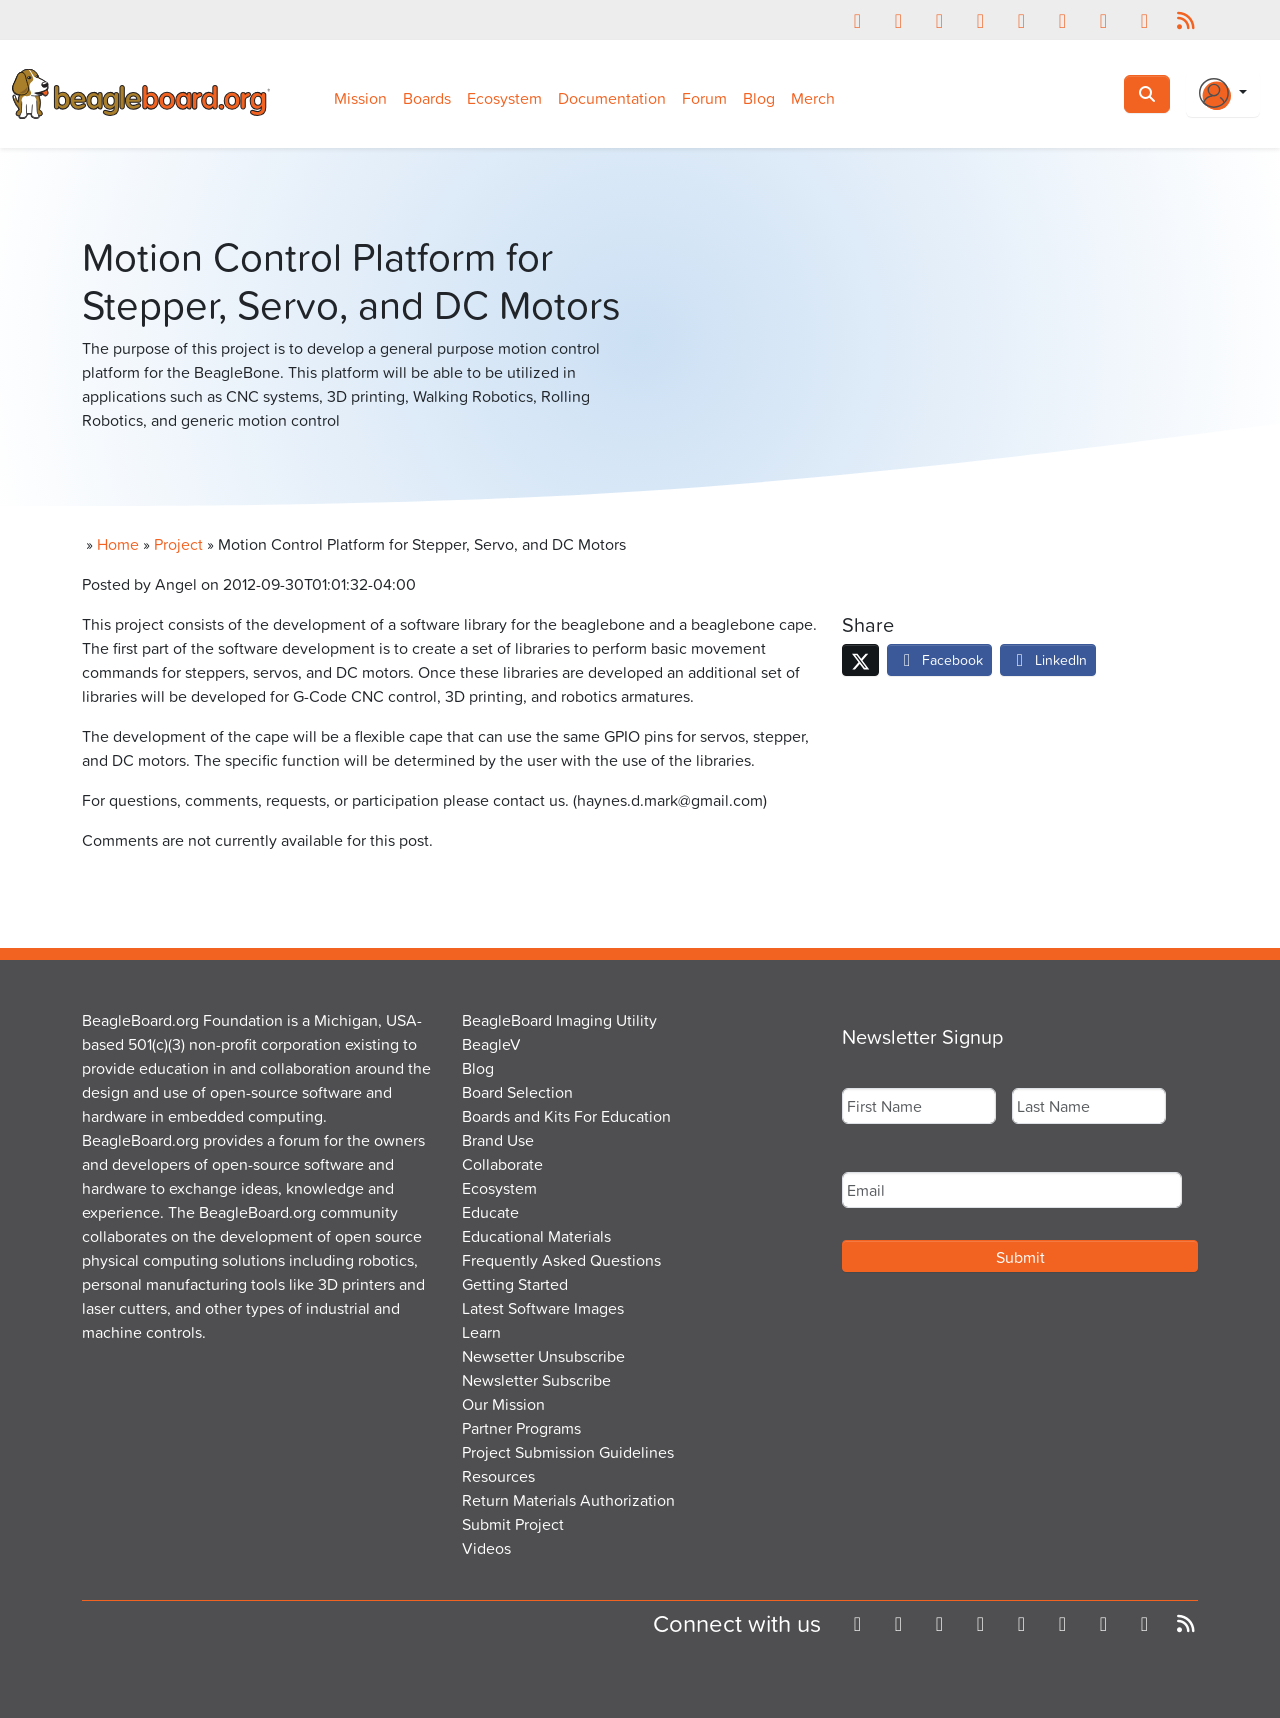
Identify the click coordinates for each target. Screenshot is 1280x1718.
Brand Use (498, 1140)
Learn (481, 1332)
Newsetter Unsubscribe (543, 1356)
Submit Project (513, 1524)
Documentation (612, 98)
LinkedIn (1048, 659)
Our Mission (503, 1404)
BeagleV (491, 1044)
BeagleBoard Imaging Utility (559, 1020)
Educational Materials (536, 1236)
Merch (813, 98)
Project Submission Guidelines (568, 1452)
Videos (486, 1548)
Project (178, 544)
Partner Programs (521, 1428)
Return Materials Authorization (568, 1500)
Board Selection (517, 1092)
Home (118, 544)
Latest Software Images (543, 1308)
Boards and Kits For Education (566, 1116)
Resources (498, 1476)
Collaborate (502, 1164)
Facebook (939, 659)
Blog (759, 98)
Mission (360, 98)
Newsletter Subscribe (536, 1380)
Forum (704, 98)
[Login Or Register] (1223, 94)
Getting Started (515, 1284)
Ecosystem (504, 98)
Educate (490, 1212)
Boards (427, 98)
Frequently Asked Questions (561, 1260)
